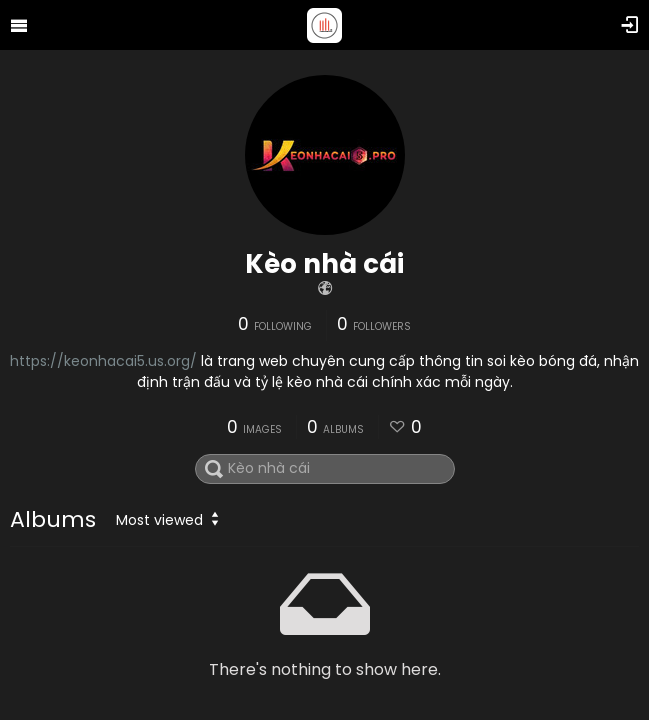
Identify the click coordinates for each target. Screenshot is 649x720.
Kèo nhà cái (324, 264)
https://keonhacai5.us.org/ (103, 361)
